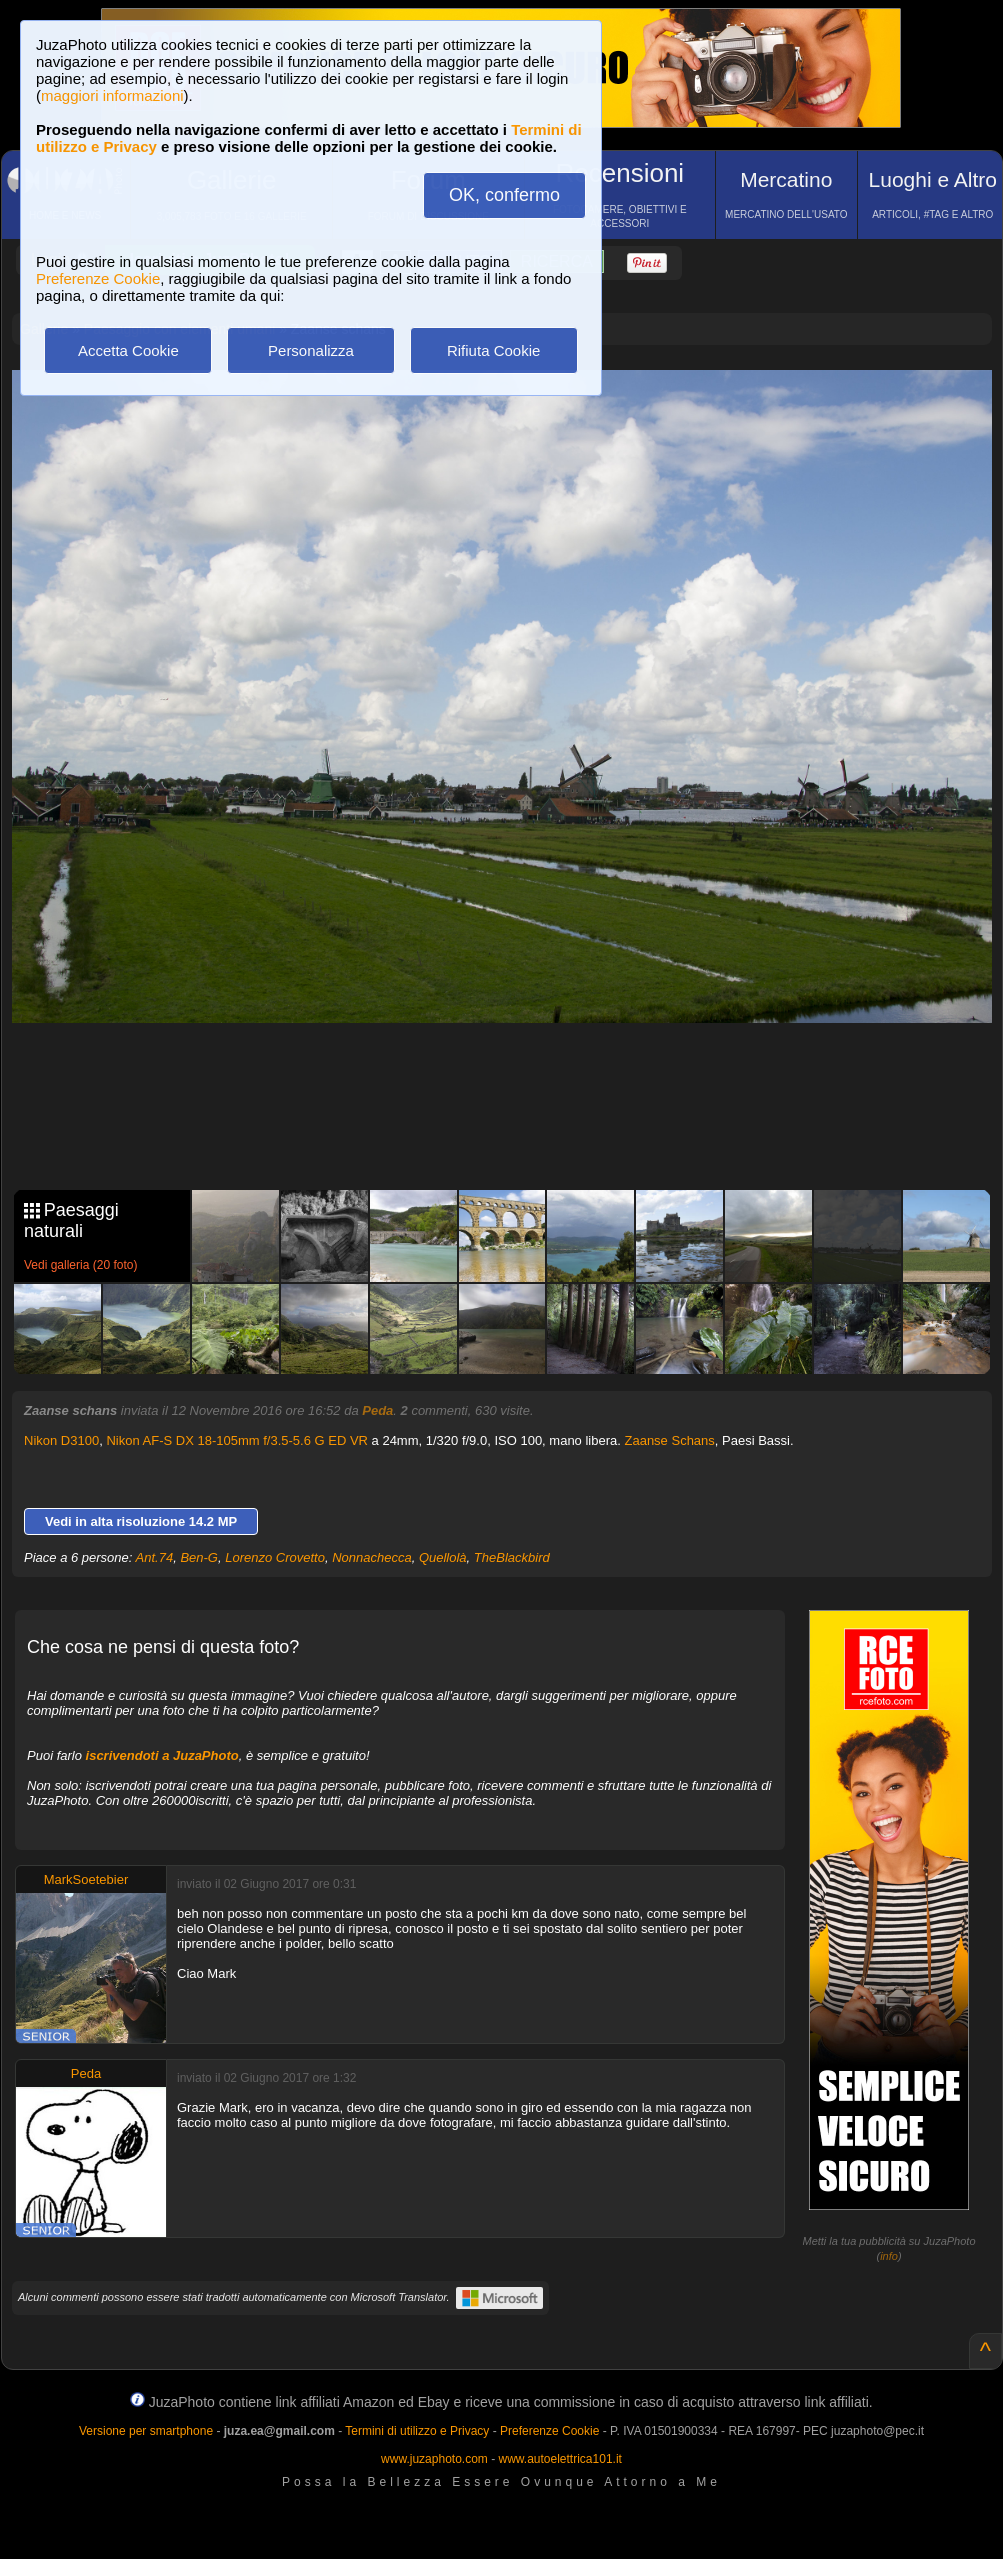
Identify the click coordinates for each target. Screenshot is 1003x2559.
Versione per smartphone (146, 2431)
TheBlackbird (512, 1557)
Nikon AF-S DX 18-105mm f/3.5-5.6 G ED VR (237, 1440)
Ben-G (199, 1557)
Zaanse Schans (669, 1440)
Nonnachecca (372, 1557)
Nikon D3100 (61, 1440)
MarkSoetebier (86, 1879)
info (889, 2256)
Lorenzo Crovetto (275, 1557)
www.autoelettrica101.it (559, 2459)
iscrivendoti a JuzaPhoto (162, 1755)
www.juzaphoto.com (434, 2459)
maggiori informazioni (112, 95)
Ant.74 (155, 1557)
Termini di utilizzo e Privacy (417, 2431)
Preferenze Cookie (98, 278)
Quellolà (443, 1557)
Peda (377, 1410)
